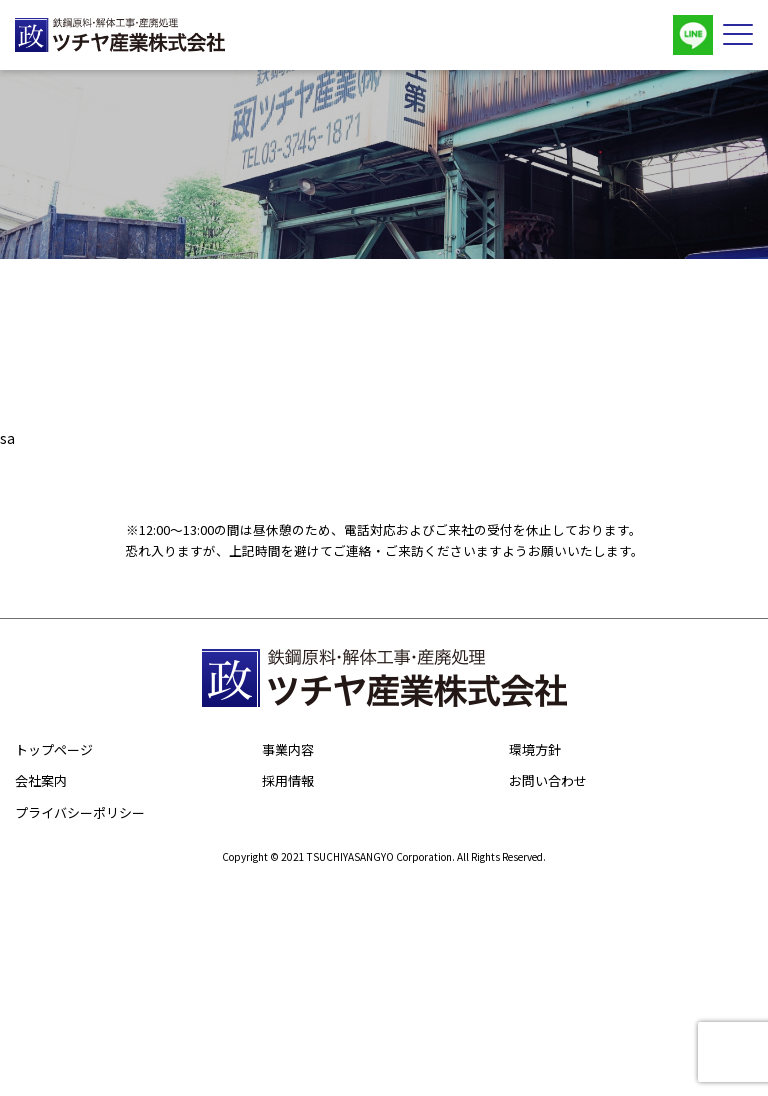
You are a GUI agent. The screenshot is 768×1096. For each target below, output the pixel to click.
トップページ (54, 749)
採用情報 (288, 780)
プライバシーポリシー (80, 812)
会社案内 (41, 780)
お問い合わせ (548, 780)
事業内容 (288, 749)
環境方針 (535, 749)
